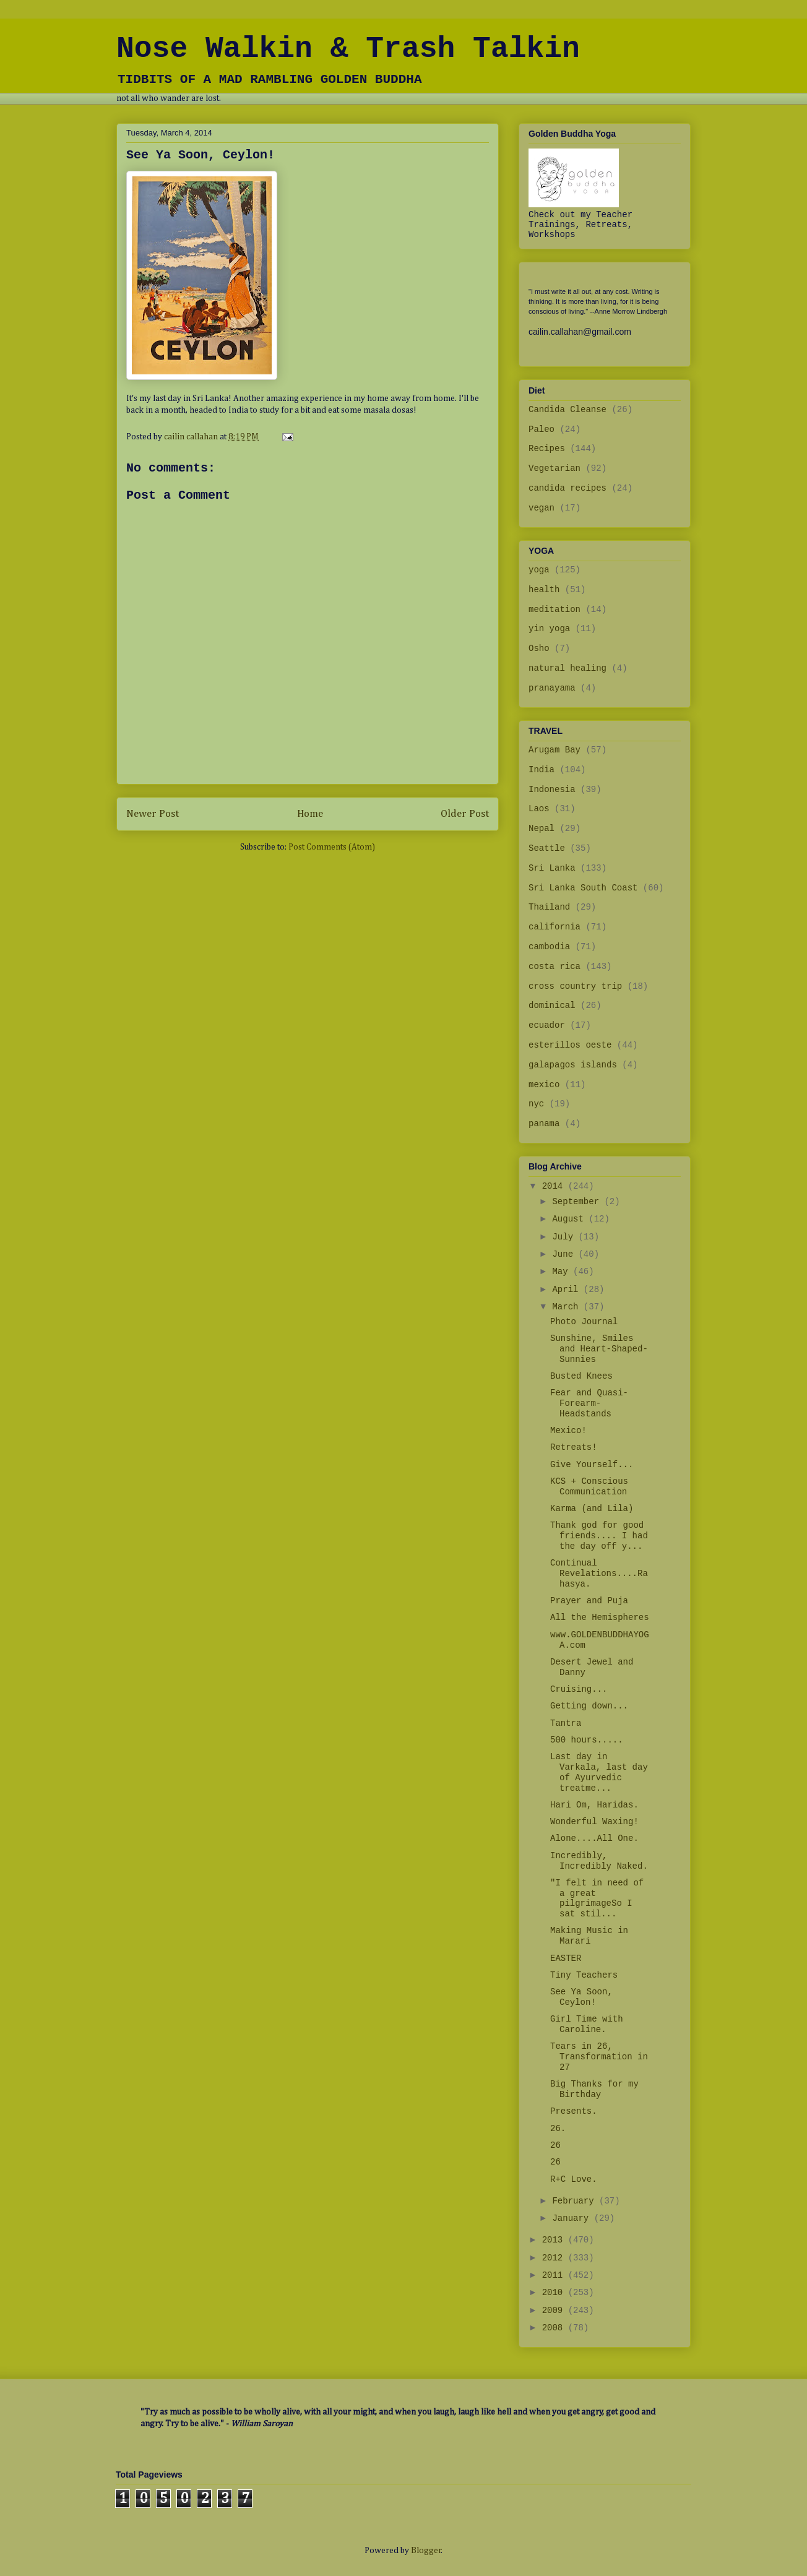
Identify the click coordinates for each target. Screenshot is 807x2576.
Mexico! (568, 1431)
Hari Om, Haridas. (594, 1805)
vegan (542, 508)
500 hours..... (586, 1740)
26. (558, 2129)
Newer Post (152, 814)
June (565, 1254)
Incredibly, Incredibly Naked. (599, 1861)
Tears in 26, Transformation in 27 (599, 2056)
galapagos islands (573, 1065)
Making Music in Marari (589, 1936)
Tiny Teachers (584, 1975)
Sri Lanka (552, 868)
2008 (555, 2328)
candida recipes (567, 488)
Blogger (426, 2550)
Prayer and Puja (589, 1601)
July (565, 1237)
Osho (539, 648)
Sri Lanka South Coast (583, 888)
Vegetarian (554, 468)
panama (544, 1124)
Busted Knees (581, 1376)
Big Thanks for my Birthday (594, 2089)
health (544, 590)
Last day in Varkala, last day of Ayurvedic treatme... (599, 1772)
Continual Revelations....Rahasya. (599, 1573)
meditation (554, 609)
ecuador (547, 1025)
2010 (555, 2293)
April (567, 1289)
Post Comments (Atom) (331, 847)
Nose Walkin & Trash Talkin (348, 49)
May (562, 1272)
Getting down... (589, 1706)
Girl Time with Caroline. (586, 2024)
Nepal (542, 829)
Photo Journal (584, 1322)
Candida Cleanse (567, 410)
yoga (539, 570)
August (570, 1219)
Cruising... (578, 1689)
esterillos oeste (570, 1045)
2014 (555, 1186)
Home (310, 814)
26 (555, 2145)
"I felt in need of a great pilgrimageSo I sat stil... (597, 1898)
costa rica (554, 966)
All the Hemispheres (599, 1617)
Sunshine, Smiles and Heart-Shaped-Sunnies (599, 1348)
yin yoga (549, 629)
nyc (536, 1104)
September (578, 1202)
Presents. (573, 2111)
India (542, 770)
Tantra (565, 1723)
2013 (555, 2240)
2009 (555, 2310)
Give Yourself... (591, 1465)
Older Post (465, 814)
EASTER (565, 1958)
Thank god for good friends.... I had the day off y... (599, 1535)
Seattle (547, 848)
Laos (539, 809)
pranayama (552, 688)
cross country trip (575, 986)
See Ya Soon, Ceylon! (581, 1997)
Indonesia (552, 790)
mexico (544, 1085)
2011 (555, 2275)
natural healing (567, 668)
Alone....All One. (594, 1838)
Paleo (542, 429)
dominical (552, 1005)
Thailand (549, 907)
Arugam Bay (554, 750)
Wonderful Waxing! (594, 1822)
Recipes (547, 449)
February (575, 2201)
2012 (555, 2258)
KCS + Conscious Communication (589, 1486)
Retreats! (573, 1447)
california (554, 927)
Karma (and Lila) (591, 1509)
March (567, 1307)
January (572, 2218)
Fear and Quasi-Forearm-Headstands (589, 1403)
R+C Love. (573, 2179)
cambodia (549, 947)
